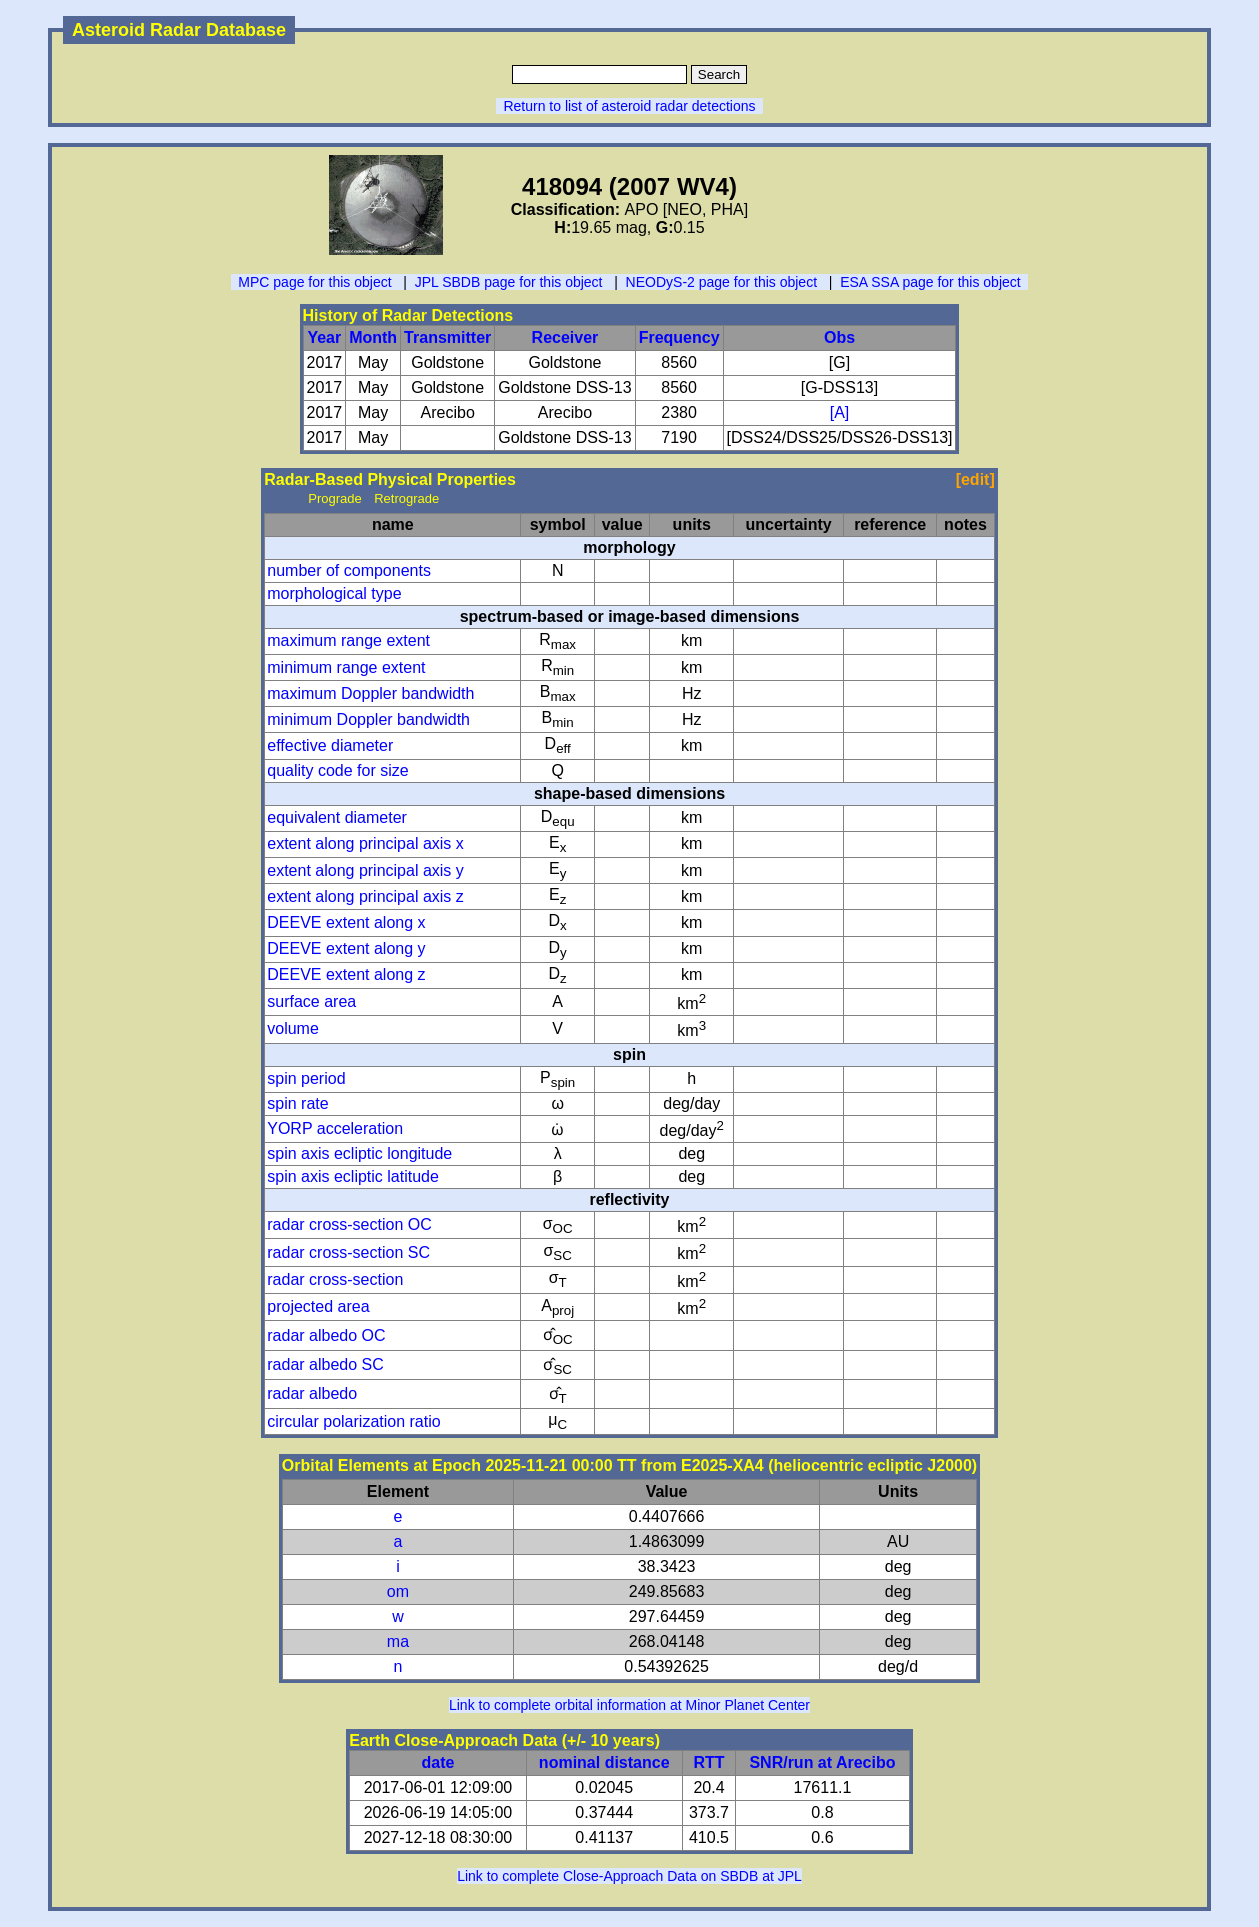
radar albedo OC (326, 1335)
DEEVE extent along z (346, 974)
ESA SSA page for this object (930, 282)
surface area (311, 1001)
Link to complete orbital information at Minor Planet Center (629, 1705)
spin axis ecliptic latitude (353, 1176)
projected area (318, 1306)
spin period (306, 1078)
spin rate (297, 1103)
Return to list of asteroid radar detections (629, 106)
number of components (349, 570)
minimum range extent (346, 667)
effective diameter (330, 745)
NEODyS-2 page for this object (721, 282)
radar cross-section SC (348, 1252)
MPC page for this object (314, 282)
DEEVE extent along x (346, 922)
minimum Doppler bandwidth (368, 719)
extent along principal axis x (365, 843)
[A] (840, 412)
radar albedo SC (325, 1364)
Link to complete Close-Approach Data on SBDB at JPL (629, 1876)
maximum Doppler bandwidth (370, 693)
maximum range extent (348, 640)
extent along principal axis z (365, 896)
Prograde (334, 498)
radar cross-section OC (349, 1224)
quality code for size (337, 770)
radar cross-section (335, 1279)
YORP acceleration (335, 1128)
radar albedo (312, 1393)
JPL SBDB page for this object (509, 282)
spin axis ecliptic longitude (359, 1153)
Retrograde (406, 498)
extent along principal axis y (365, 870)
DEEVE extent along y (346, 948)
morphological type (334, 593)
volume (293, 1028)
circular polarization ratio (353, 1421)
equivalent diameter (337, 817)
